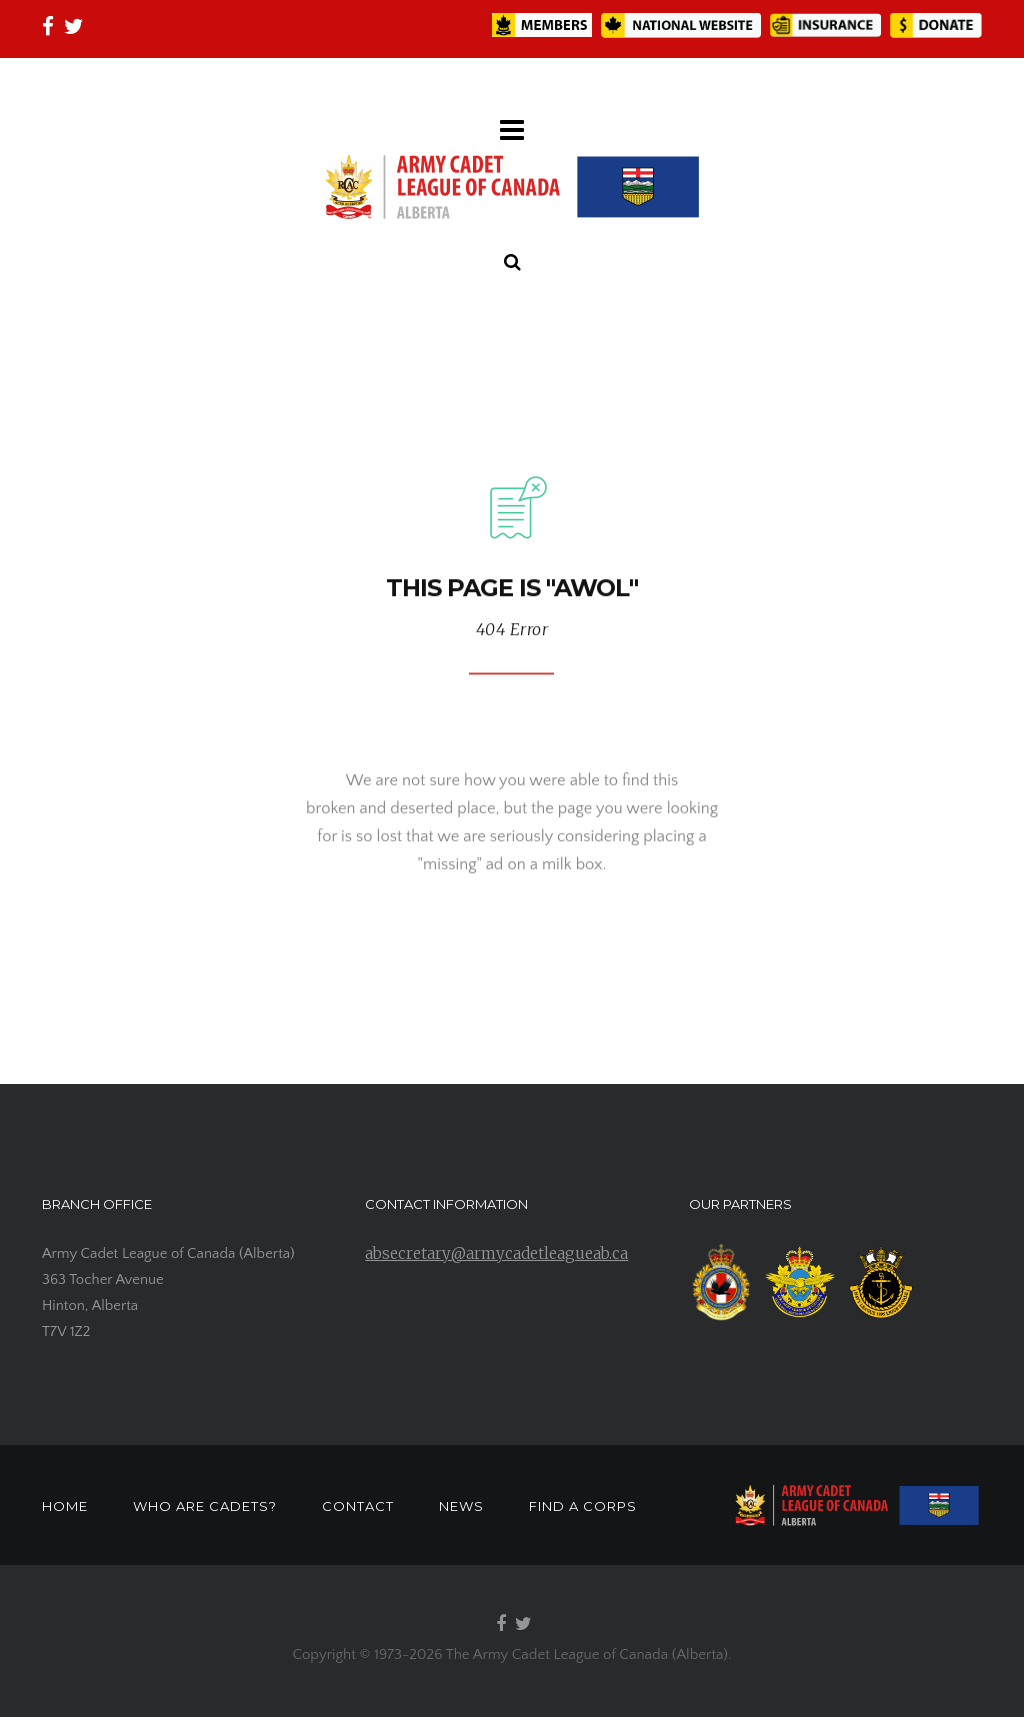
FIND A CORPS (583, 1506)
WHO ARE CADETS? (205, 1506)
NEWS (461, 1506)
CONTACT (358, 1506)
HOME (65, 1506)
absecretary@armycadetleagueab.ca (496, 1253)
